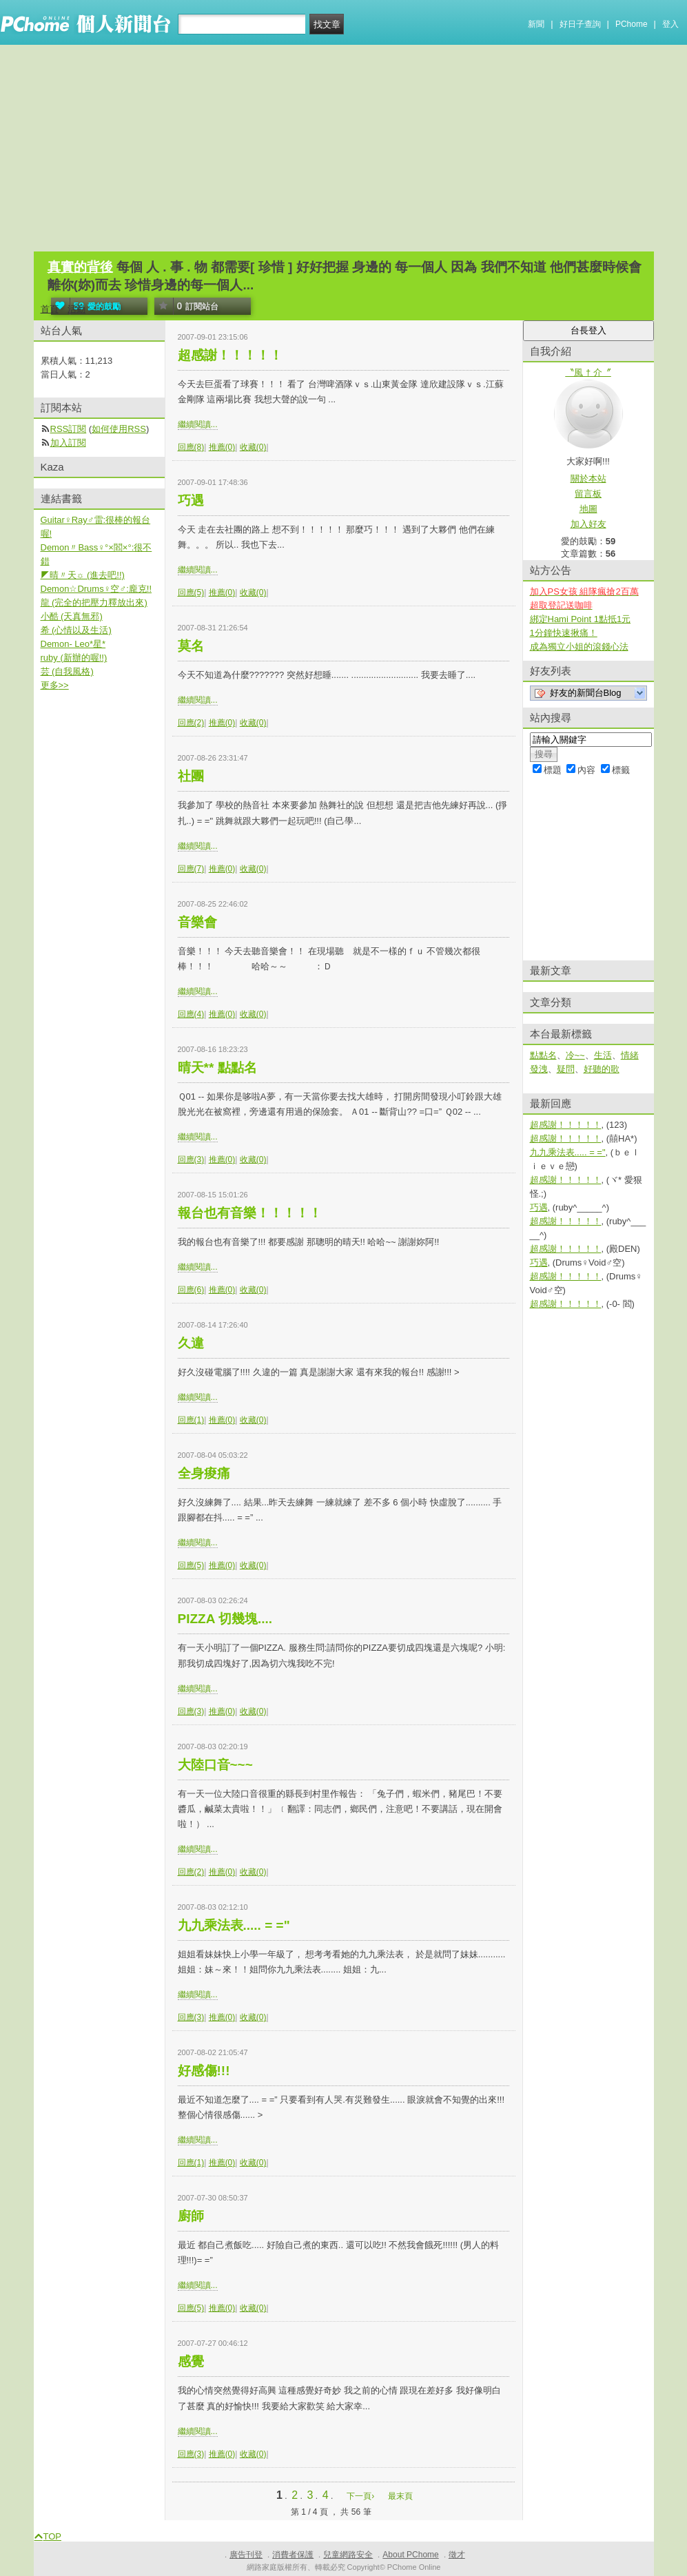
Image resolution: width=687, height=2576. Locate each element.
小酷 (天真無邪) (72, 616)
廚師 (191, 2216)
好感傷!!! (204, 2070)
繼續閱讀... (198, 424)
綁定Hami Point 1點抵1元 (580, 619)
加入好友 (588, 524)
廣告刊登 (246, 2554)
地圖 (588, 509)
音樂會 (197, 922)
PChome (631, 24)
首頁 (50, 309)
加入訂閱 (68, 442)
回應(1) (191, 1420)
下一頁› (361, 2496)
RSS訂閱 (68, 429)
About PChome (410, 2554)
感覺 (191, 2361)
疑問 (566, 1069)
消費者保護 (293, 2554)
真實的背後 (80, 267)
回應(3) (191, 1159)
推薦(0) (222, 447)
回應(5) (191, 592)
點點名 (543, 1055)
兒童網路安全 (348, 2554)
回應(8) (191, 447)
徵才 (457, 2554)
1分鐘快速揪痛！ (563, 633)
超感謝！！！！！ (230, 355)
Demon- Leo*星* (73, 644)
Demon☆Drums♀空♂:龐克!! (96, 589)
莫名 (191, 646)
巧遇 (191, 500)
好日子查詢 (580, 24)
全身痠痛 (204, 1473)
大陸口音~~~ (215, 1765)
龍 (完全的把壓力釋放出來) (94, 602)
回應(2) (191, 723)
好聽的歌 (601, 1069)
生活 (603, 1055)
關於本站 (588, 478)
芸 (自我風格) (67, 671)
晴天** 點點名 (217, 1067)
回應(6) (191, 1290)
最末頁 (400, 2496)
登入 (670, 24)
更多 (55, 685)
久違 (191, 1343)
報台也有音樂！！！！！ (250, 1213)
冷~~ (575, 1055)
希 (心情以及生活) (76, 630)
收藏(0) (253, 447)
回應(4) (191, 1014)
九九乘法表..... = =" (234, 1925)
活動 (76, 309)
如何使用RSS (119, 429)
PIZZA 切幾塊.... (225, 1618)
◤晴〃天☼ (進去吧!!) (83, 575)
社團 (191, 776)
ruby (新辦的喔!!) (74, 657)
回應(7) (191, 869)
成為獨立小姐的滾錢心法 (579, 646)
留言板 (588, 493)
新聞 (536, 24)
